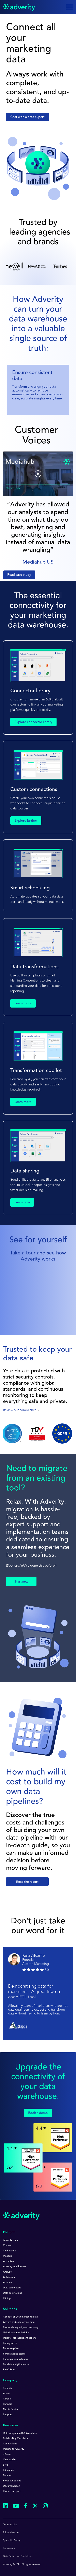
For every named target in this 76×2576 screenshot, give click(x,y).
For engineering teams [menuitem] (15, 2359)
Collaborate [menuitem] (9, 2277)
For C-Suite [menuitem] (9, 2370)
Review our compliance (19, 1410)
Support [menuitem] (7, 2415)
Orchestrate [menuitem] (9, 2251)
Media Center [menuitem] (10, 2409)
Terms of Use (10, 2525)
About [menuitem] (6, 2393)
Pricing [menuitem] (7, 2298)
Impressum (9, 2548)
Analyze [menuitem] (7, 2272)
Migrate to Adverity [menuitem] (13, 2449)
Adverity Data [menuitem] (10, 2240)
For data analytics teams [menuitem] (16, 2364)
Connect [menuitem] (7, 2245)
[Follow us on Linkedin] (5, 2506)
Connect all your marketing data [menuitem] (20, 2317)
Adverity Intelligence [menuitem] (14, 2266)
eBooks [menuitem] (7, 2454)
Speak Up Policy (11, 2540)
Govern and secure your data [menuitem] (18, 2322)
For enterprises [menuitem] (11, 2348)
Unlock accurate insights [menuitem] (16, 2333)
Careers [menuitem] (7, 2399)
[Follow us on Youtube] (16, 2506)
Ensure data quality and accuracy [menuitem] (21, 2327)
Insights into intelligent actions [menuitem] (19, 2338)
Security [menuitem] (7, 2388)
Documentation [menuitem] (11, 2486)
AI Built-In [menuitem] (8, 2261)
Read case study (19, 575)
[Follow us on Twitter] (35, 2506)
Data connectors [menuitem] (12, 2288)
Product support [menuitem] (11, 2491)
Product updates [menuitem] (12, 2481)
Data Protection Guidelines (17, 2556)
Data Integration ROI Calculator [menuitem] (20, 2433)
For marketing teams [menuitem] (14, 2354)
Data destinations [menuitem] (12, 2293)
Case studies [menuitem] (10, 2459)
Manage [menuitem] (7, 2256)
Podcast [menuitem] (7, 2475)
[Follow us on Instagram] (45, 2506)
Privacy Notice (11, 2532)
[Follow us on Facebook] (25, 2506)
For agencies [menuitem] (10, 2343)
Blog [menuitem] (5, 2465)
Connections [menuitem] (10, 2444)
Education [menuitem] (8, 2470)
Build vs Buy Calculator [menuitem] (15, 2438)
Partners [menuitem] (7, 2404)
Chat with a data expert (27, 117)
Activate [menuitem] (7, 2282)
